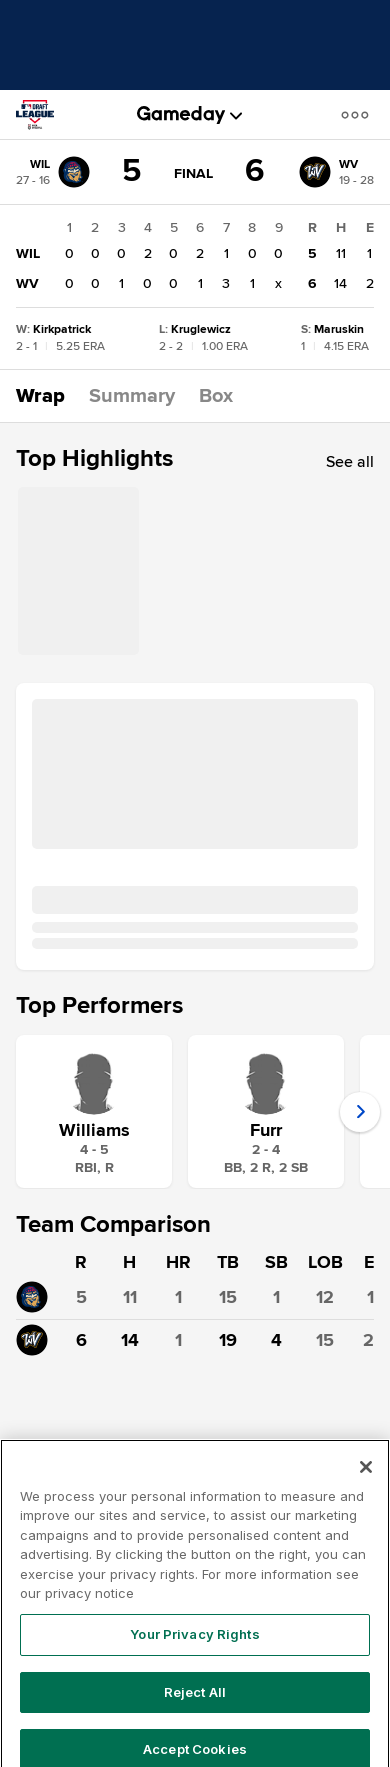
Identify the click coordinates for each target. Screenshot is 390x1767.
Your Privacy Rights (194, 1653)
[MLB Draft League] (43, 115)
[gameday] (181, 115)
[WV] (336, 172)
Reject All (195, 1710)
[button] (359, 114)
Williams (94, 1130)
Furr (266, 1130)
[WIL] (53, 172)
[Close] (366, 1486)
